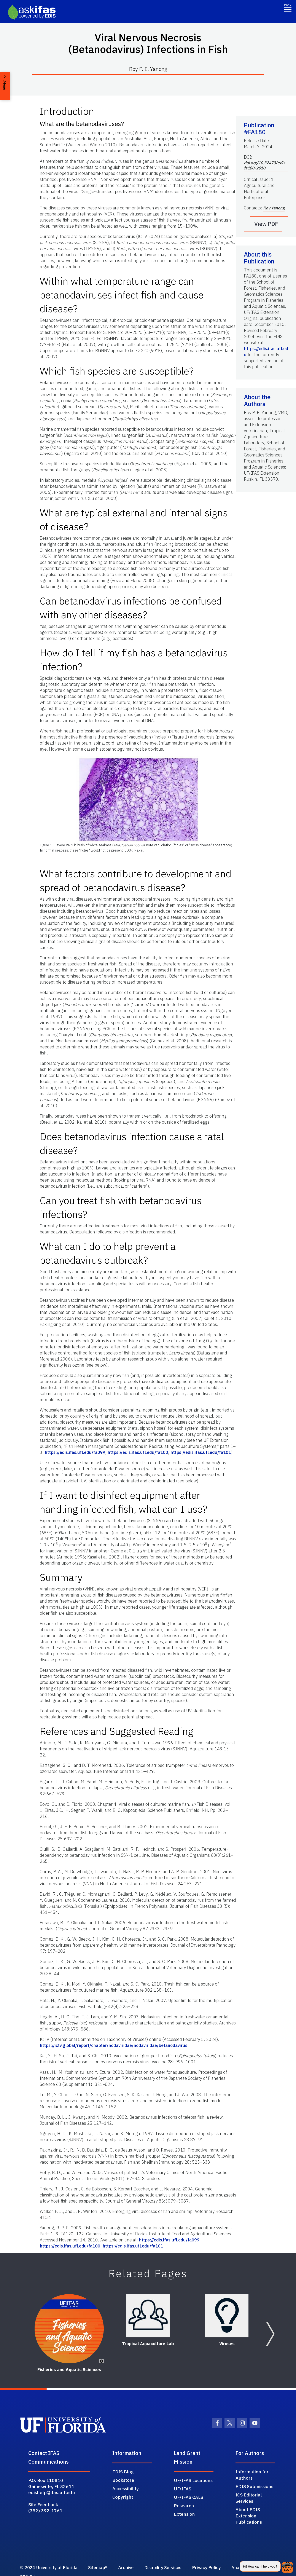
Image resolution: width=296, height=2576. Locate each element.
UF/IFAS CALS (188, 2497)
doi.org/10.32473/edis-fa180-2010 (265, 165)
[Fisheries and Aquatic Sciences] (69, 2328)
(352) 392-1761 (45, 2510)
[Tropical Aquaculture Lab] (148, 2315)
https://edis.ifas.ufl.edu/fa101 (200, 1452)
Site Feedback (43, 2504)
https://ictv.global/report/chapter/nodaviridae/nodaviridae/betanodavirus (113, 2045)
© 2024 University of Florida (50, 2568)
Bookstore (123, 2480)
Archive (132, 2568)
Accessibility (125, 2488)
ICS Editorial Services (249, 2498)
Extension (184, 2514)
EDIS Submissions (254, 2486)
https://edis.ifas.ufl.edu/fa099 (75, 1452)
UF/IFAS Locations (193, 2480)
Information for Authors (252, 2475)
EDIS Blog (123, 2472)
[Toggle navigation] (288, 7)
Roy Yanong (274, 208)
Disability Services (171, 2568)
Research (184, 2506)
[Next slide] (270, 2334)
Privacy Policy (217, 2568)
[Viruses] (226, 2315)
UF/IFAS (182, 2489)
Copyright (122, 2497)
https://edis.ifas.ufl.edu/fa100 (138, 1452)
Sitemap (101, 2568)
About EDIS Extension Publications (249, 2515)
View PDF (266, 224)
